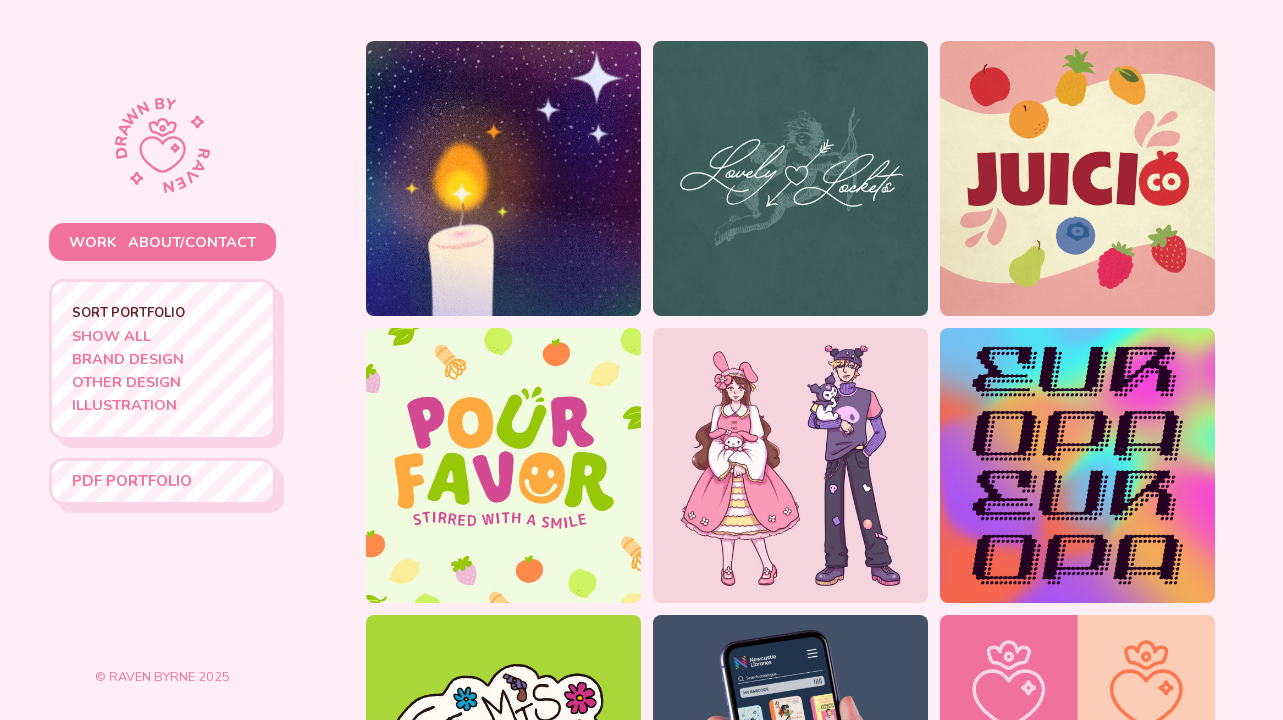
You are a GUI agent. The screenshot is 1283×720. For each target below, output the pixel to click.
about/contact (192, 242)
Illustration (124, 405)
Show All (111, 336)
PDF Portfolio (132, 481)
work (92, 242)
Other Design (126, 382)
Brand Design (128, 359)
